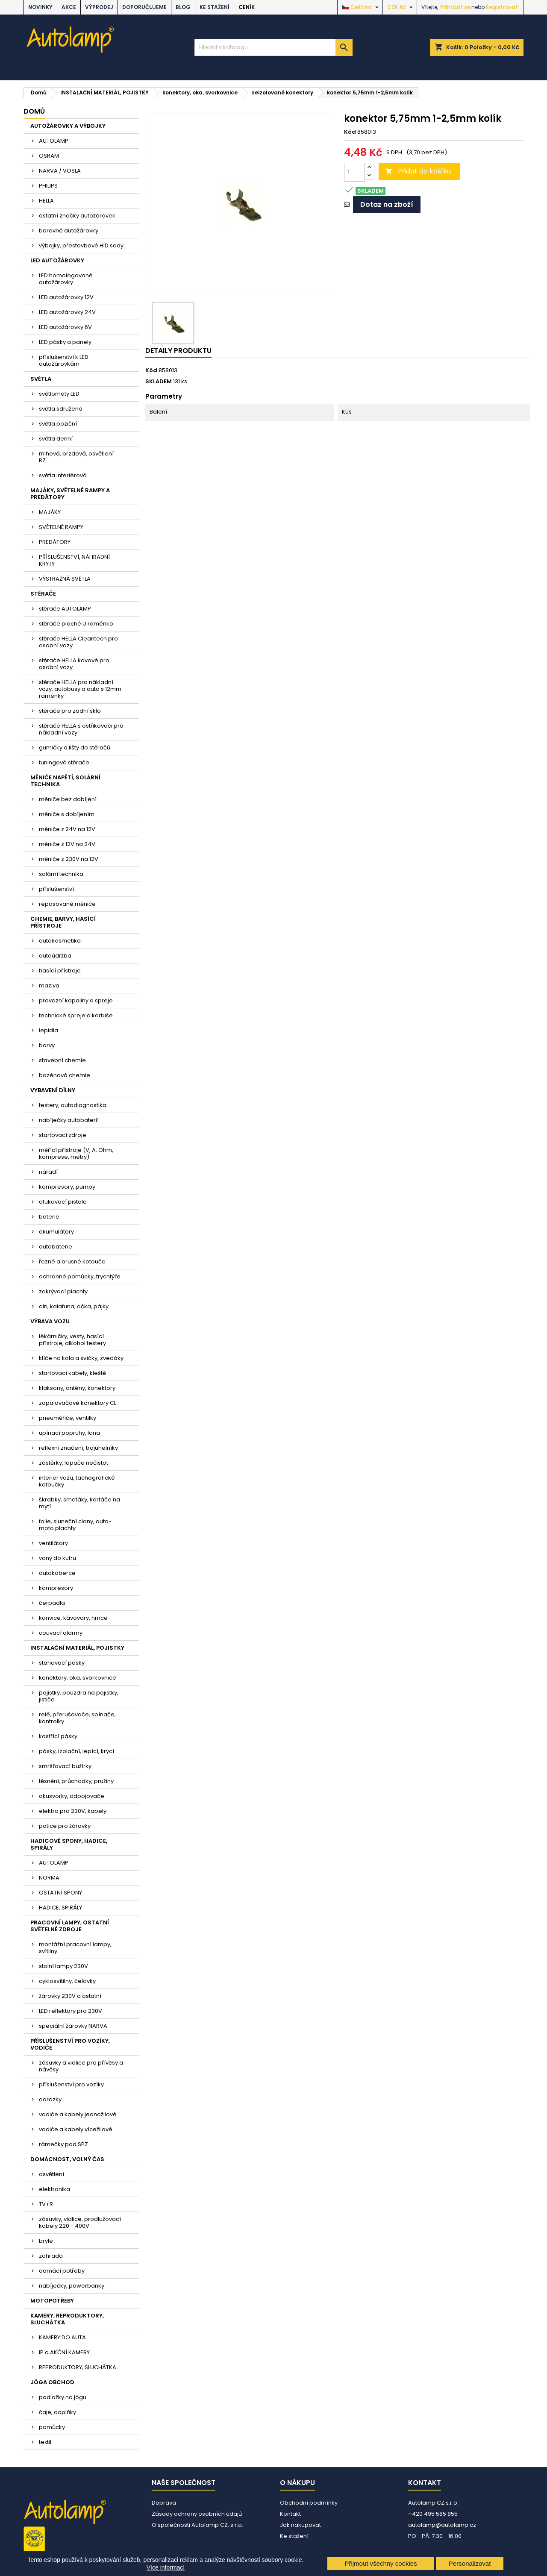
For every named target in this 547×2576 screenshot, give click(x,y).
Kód (350, 132)
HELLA (46, 201)
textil (45, 2442)
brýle (46, 2241)
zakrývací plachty (63, 1291)
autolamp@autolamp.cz (442, 2525)
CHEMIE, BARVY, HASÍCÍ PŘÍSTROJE (63, 922)
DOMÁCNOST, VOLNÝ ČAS (67, 2159)
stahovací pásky (62, 1663)
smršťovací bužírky (65, 1766)
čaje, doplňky (57, 2412)
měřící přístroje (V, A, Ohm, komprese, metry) (76, 1153)
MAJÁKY (50, 512)
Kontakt (290, 2514)
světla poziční (58, 424)
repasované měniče (67, 904)
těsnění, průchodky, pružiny (76, 1781)
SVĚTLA (40, 379)
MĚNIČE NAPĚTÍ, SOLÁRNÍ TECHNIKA (65, 780)
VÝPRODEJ (99, 7)
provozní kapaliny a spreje (76, 1000)
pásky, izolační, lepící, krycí (76, 1751)
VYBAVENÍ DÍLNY (52, 1090)
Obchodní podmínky (309, 2503)
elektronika (54, 2189)
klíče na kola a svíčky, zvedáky (81, 1358)
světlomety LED (59, 394)
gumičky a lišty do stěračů (74, 747)
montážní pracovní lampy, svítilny (75, 1947)
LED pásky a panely (65, 342)
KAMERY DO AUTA (62, 2337)
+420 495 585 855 (433, 2514)
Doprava (164, 2503)
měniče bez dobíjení (68, 799)
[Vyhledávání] (273, 47)
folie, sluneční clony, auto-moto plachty (75, 1524)
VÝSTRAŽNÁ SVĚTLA (65, 579)
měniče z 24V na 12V (67, 829)
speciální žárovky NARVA (73, 2026)
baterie (49, 1217)
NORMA (49, 1878)
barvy (47, 1045)
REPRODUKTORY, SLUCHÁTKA (77, 2367)
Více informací (166, 2567)
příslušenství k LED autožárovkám (63, 360)
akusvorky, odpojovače (71, 1796)
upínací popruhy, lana (69, 1433)
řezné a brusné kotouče (72, 1261)
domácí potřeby (62, 2271)
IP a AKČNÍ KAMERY (64, 2352)
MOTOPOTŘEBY (52, 2301)
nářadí (48, 1172)
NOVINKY (40, 7)
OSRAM (49, 156)
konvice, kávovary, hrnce (73, 1618)
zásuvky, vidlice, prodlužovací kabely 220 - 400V (80, 2222)
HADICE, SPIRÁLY (60, 1907)
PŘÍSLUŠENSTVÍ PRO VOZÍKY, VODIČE (70, 2044)
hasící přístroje (60, 970)
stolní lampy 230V (63, 1966)
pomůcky (52, 2427)
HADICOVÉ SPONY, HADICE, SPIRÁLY (68, 1844)
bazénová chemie (64, 1075)
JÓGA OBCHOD (52, 2382)
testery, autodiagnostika (72, 1105)
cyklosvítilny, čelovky (67, 1981)
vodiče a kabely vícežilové (75, 2129)
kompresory (56, 1588)
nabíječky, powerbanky (71, 2286)
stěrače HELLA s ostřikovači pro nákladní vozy (81, 729)
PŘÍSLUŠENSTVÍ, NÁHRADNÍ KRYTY (74, 560)
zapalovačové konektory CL (77, 1403)
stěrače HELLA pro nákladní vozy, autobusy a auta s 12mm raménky (80, 689)
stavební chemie (62, 1060)
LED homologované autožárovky (66, 278)
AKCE (69, 7)
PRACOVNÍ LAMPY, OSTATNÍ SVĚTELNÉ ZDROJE (69, 1925)
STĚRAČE (43, 594)
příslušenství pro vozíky (71, 2084)
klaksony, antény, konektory (77, 1388)
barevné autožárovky (68, 230)
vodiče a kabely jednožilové (78, 2114)
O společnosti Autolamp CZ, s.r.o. (197, 2525)
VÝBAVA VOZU (50, 1321)
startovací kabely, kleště (72, 1373)
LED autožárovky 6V (65, 327)
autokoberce (57, 1573)
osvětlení (51, 2174)
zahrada (51, 2256)
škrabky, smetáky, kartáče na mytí (79, 1502)
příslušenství (56, 889)
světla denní (56, 439)
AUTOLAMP (53, 141)
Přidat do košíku (418, 171)
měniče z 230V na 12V (68, 859)
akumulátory (56, 1232)
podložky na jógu (62, 2397)
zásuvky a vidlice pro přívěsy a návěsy (81, 2066)
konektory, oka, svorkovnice (77, 1678)
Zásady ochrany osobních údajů (197, 2514)
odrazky (50, 2099)
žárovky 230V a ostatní (70, 1996)
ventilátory (53, 1543)
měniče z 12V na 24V (67, 844)
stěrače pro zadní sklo (70, 711)
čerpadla (52, 1603)
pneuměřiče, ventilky (67, 1418)
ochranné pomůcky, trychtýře (80, 1276)
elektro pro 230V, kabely (72, 1811)
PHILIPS (48, 186)
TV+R (46, 2204)
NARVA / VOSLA (60, 171)
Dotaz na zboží (386, 204)
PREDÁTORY (55, 542)
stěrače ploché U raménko (76, 624)
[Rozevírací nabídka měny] (401, 7)
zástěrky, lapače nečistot (73, 1463)
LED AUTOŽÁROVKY (57, 260)
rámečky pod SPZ (63, 2144)
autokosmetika (60, 941)
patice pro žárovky (65, 1826)
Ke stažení (214, 7)
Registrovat (501, 7)
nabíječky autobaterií (69, 1120)
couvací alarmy (60, 1633)
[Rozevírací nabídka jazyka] (361, 7)
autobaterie (55, 1246)
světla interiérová (63, 475)
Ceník (246, 7)
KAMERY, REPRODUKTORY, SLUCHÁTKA (67, 2319)
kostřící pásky (58, 1736)
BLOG (183, 7)
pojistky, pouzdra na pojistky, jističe (78, 1696)
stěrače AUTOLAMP (65, 609)
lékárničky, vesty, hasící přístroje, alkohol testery (72, 1339)
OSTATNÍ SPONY (60, 1893)
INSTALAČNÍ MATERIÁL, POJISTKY (77, 1648)
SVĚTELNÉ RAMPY (61, 527)
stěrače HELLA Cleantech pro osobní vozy (78, 641)
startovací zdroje (62, 1135)
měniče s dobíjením (66, 814)
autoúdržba (55, 956)
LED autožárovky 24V (67, 312)
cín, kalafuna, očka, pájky (74, 1306)
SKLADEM (158, 381)
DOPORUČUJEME (144, 7)
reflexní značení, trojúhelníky (78, 1448)
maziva (49, 985)
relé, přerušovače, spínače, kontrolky (77, 1717)
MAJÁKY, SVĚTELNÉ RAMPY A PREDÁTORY (70, 493)
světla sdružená (60, 409)
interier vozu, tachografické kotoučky (77, 1481)
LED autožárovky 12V (66, 297)
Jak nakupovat (300, 2525)
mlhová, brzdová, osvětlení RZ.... (76, 456)
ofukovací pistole (63, 1202)
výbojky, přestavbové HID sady (81, 245)
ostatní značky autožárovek (77, 215)
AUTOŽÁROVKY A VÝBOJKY (68, 126)
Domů (34, 111)
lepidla (48, 1030)
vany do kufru (57, 1558)
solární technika (61, 874)
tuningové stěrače (64, 762)
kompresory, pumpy (67, 1187)
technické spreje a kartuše (76, 1015)
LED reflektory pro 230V (70, 2011)
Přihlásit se (455, 7)
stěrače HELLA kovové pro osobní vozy (74, 663)
